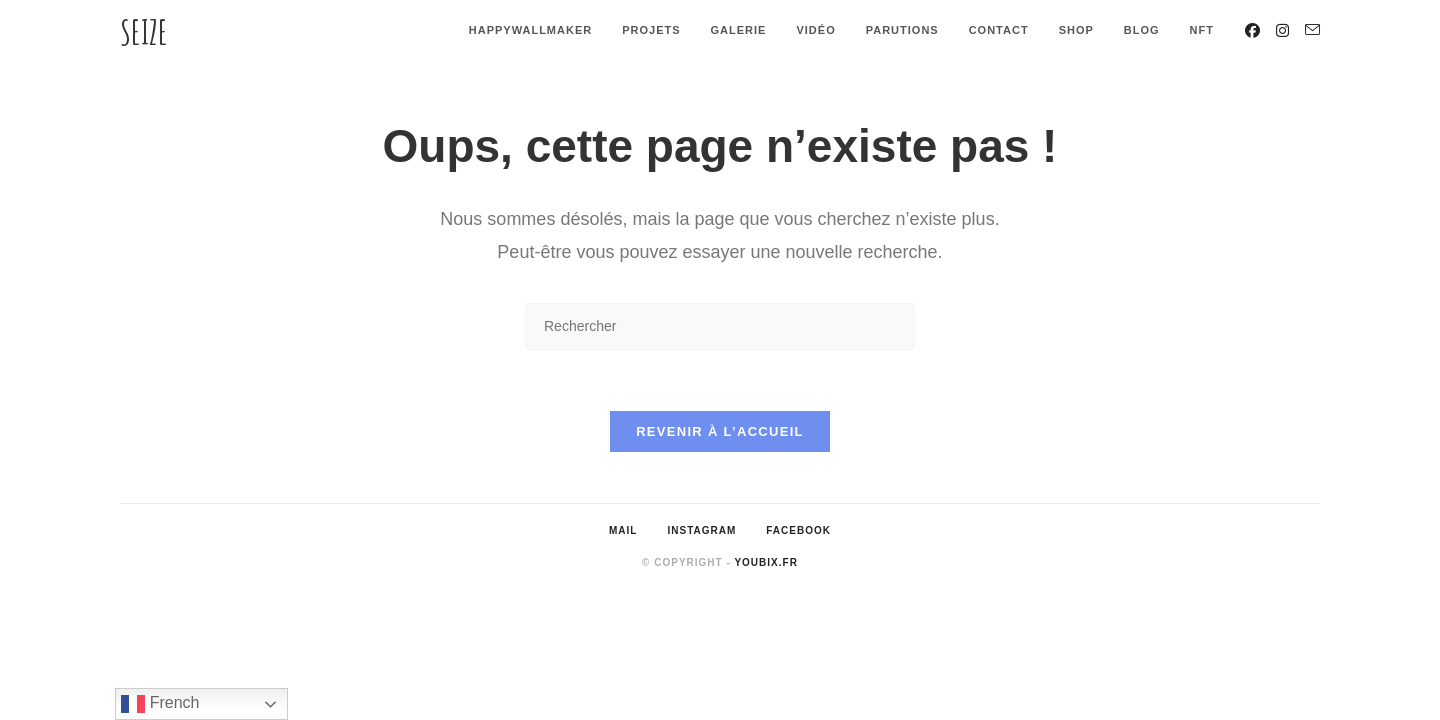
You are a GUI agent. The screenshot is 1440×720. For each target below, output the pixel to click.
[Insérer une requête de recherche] (720, 326)
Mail (623, 530)
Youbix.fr (765, 562)
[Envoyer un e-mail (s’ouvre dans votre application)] (1312, 30)
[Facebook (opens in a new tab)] (1252, 30)
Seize (144, 31)
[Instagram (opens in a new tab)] (1282, 30)
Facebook (798, 530)
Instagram (701, 530)
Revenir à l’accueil (720, 431)
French (160, 704)
